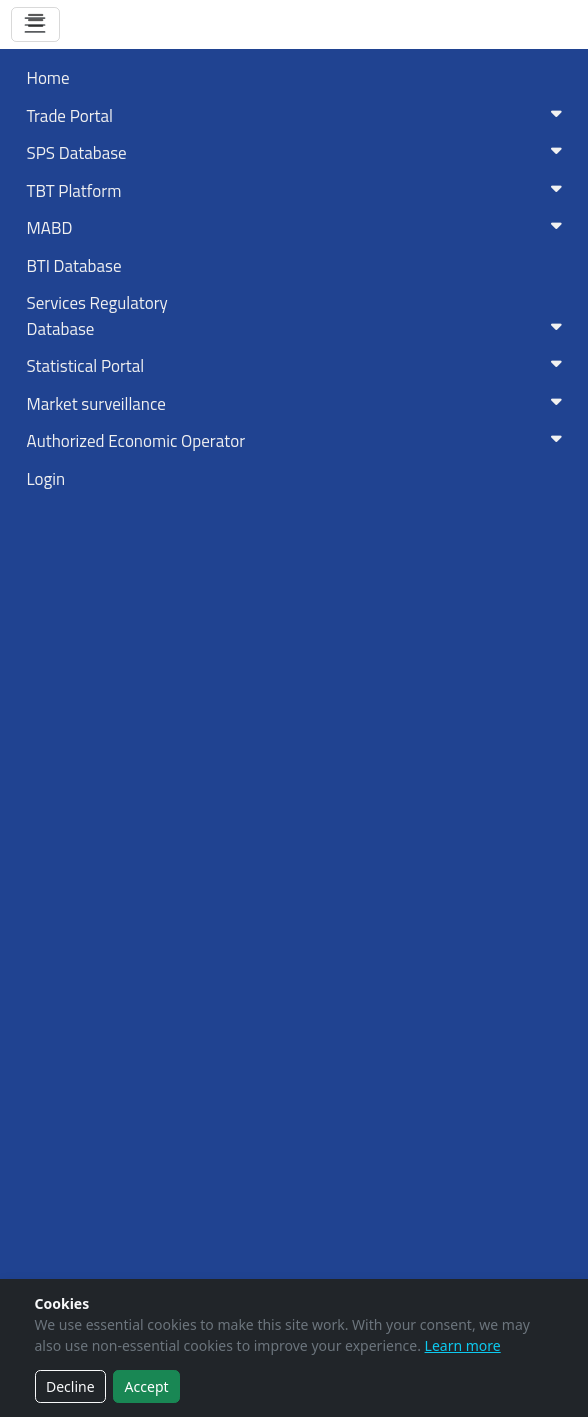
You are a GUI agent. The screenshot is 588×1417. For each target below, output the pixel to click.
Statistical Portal (298, 366)
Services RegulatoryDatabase (298, 316)
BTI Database (74, 266)
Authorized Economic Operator (298, 441)
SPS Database (298, 153)
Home (48, 78)
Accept (147, 1386)
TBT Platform (298, 191)
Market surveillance (298, 404)
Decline (70, 1386)
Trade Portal (298, 116)
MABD (298, 228)
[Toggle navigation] (35, 24)
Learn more (463, 1345)
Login (46, 479)
